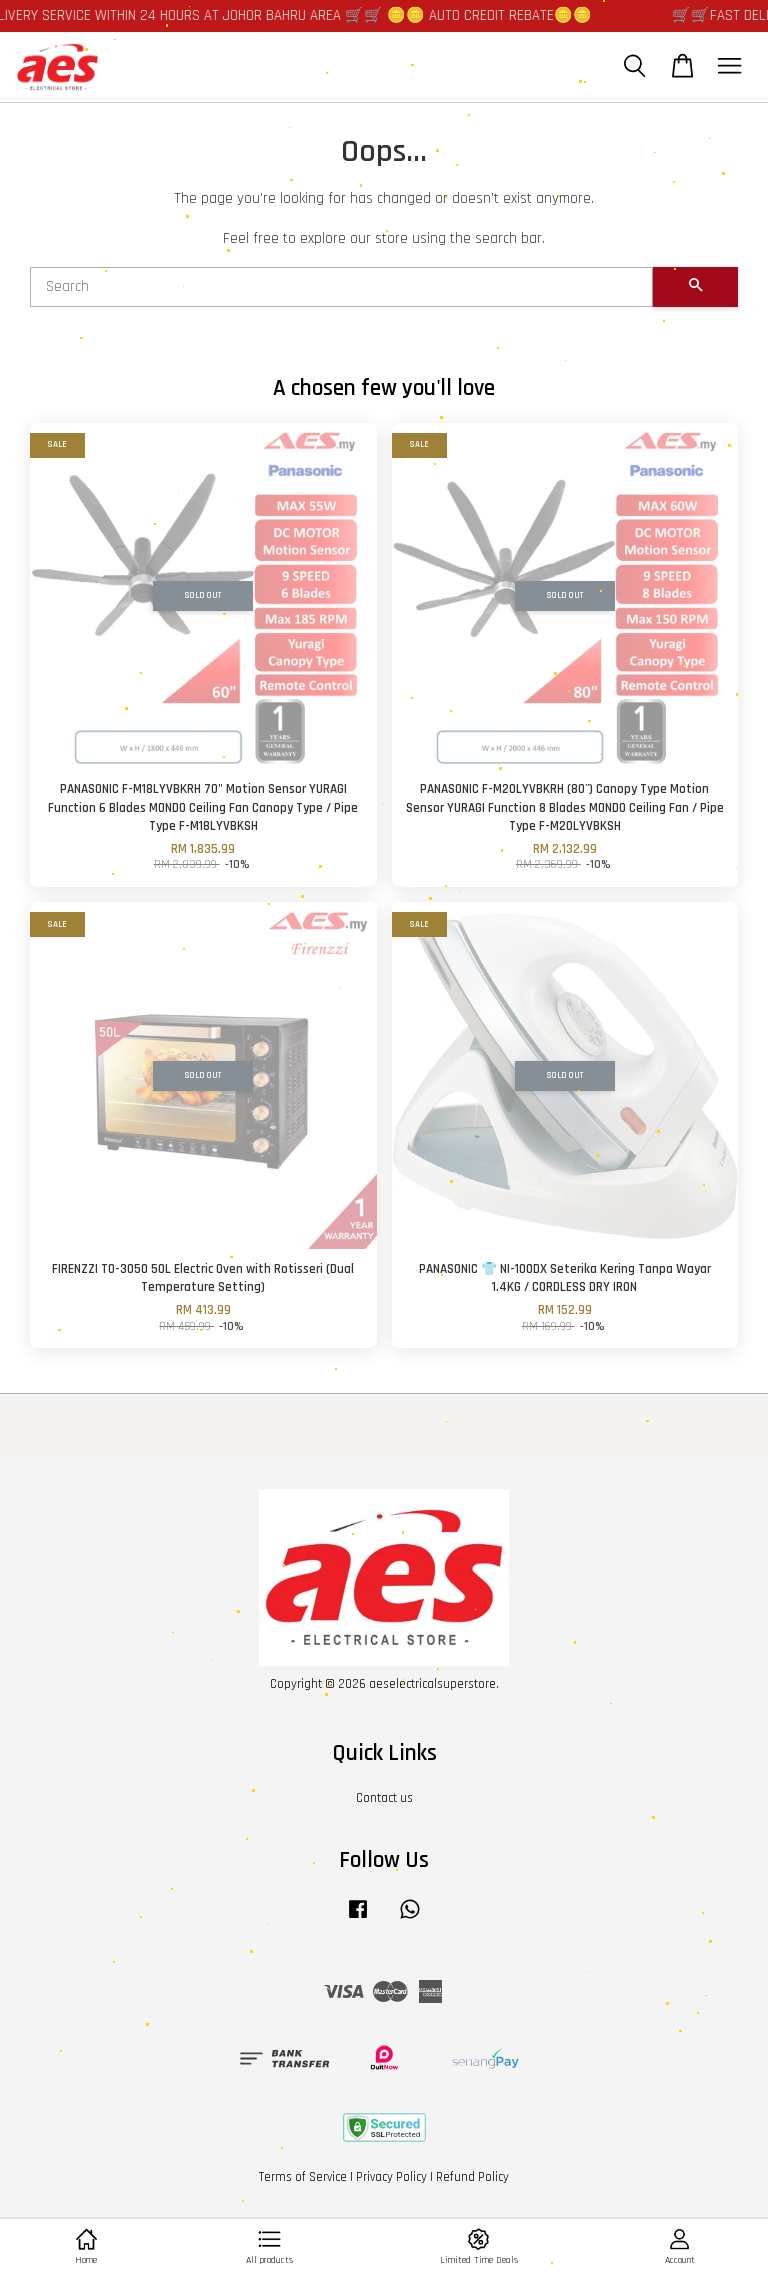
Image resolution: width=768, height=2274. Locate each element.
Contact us (384, 1798)
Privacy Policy (391, 2177)
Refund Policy (472, 2177)
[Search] (341, 287)
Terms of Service (303, 2177)
